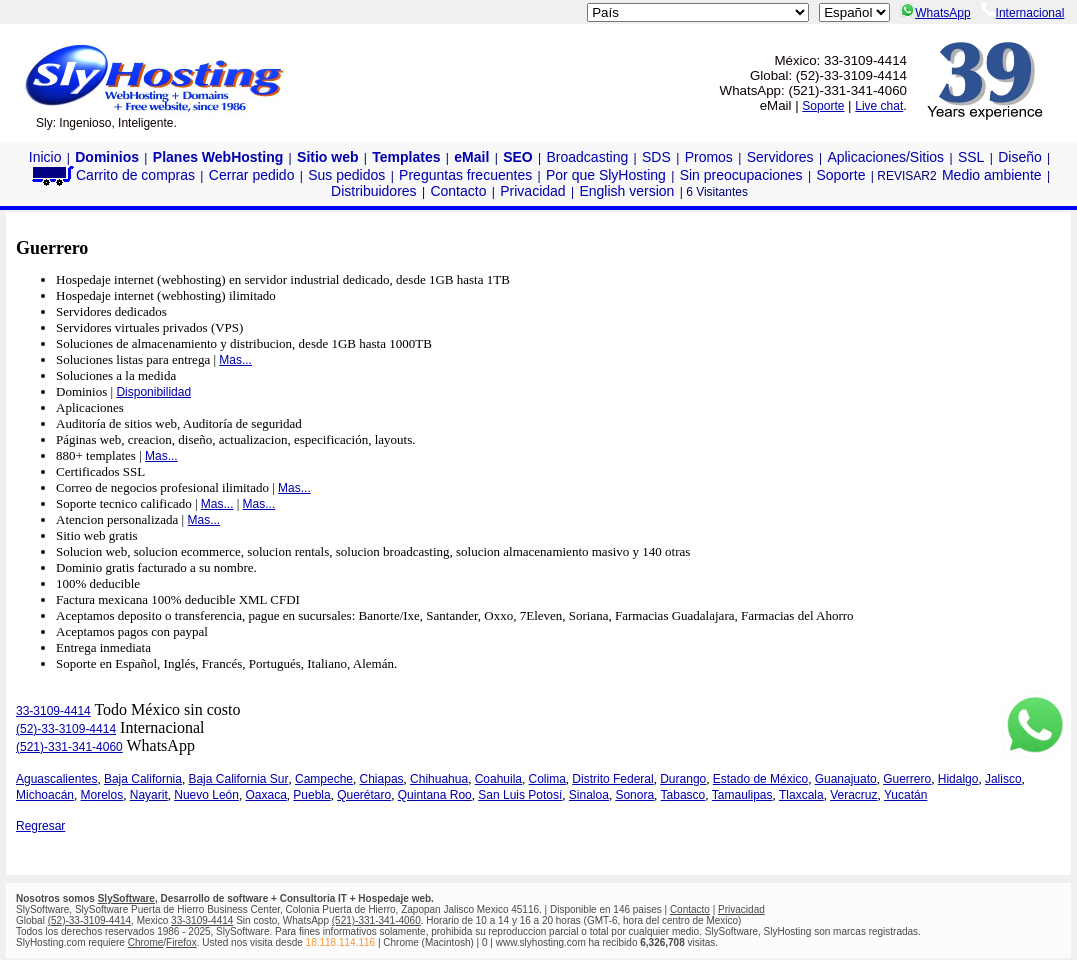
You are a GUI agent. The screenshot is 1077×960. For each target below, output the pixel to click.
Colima (547, 779)
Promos (709, 157)
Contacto (458, 191)
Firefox (181, 942)
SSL (971, 157)
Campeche (324, 779)
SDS (656, 157)
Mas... (235, 360)
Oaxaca (265, 795)
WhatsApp (935, 13)
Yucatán (905, 795)
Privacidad (532, 191)
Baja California (143, 779)
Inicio (45, 157)
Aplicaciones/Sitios (885, 157)
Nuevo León (206, 795)
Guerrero (907, 779)
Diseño (1020, 157)
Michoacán (45, 795)
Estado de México (760, 779)
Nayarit (149, 795)
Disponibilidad (153, 392)
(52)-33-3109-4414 (66, 729)
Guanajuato (846, 779)
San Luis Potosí (520, 795)
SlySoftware (126, 898)
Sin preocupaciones (741, 175)
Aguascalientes (56, 779)
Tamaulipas (742, 795)
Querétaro (364, 795)
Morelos (102, 795)
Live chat (879, 106)
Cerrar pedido (252, 175)
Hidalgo (958, 779)
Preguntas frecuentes (465, 175)
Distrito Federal (612, 779)
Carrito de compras (112, 175)
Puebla (311, 795)
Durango (683, 779)
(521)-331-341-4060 (69, 747)
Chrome (146, 942)
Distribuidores (374, 191)
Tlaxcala (801, 795)
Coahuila (498, 779)
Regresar (40, 826)
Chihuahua (439, 779)
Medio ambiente (992, 175)
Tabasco (683, 795)
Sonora (634, 795)
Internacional (1023, 13)
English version (626, 191)
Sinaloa (589, 795)
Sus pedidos (346, 175)
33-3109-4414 (53, 711)
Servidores (780, 157)
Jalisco (1003, 779)
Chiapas (382, 779)
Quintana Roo (435, 795)
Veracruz (853, 795)
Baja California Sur (238, 779)
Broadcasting (588, 157)
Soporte (823, 106)
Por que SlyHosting (606, 175)
